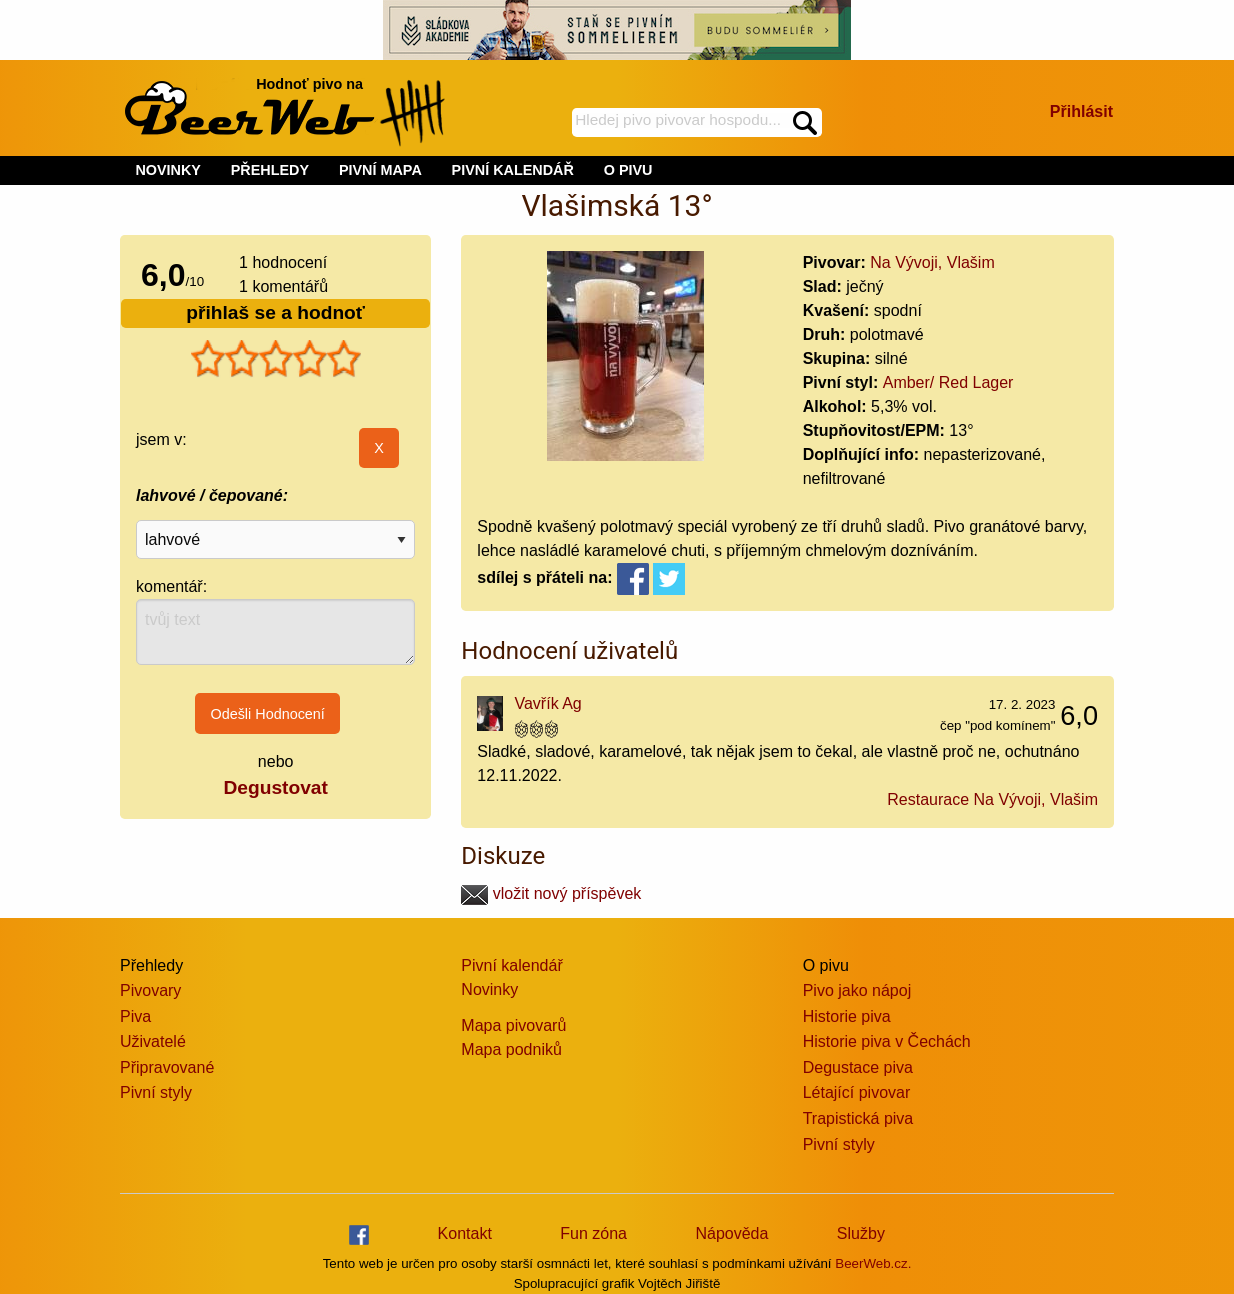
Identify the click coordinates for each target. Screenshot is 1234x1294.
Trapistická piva (858, 1118)
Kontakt (465, 1233)
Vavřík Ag (547, 703)
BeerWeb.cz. (873, 1263)
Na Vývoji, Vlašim (932, 262)
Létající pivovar (857, 1092)
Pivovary (150, 990)
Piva (135, 1016)
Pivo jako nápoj (857, 990)
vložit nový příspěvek (551, 893)
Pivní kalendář (511, 965)
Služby (861, 1233)
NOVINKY (168, 170)
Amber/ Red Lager (948, 382)
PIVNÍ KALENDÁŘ (513, 170)
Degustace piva (858, 1067)
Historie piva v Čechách (887, 1041)
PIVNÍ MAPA (380, 170)
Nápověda (731, 1233)
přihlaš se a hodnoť (275, 312)
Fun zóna (593, 1233)
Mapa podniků (511, 1049)
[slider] (276, 359)
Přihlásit (1081, 111)
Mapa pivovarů (513, 1025)
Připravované (167, 1067)
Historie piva (847, 1016)
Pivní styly (156, 1092)
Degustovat (275, 787)
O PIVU (628, 170)
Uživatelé (153, 1041)
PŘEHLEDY (270, 170)
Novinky (489, 989)
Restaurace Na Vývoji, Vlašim (992, 799)
